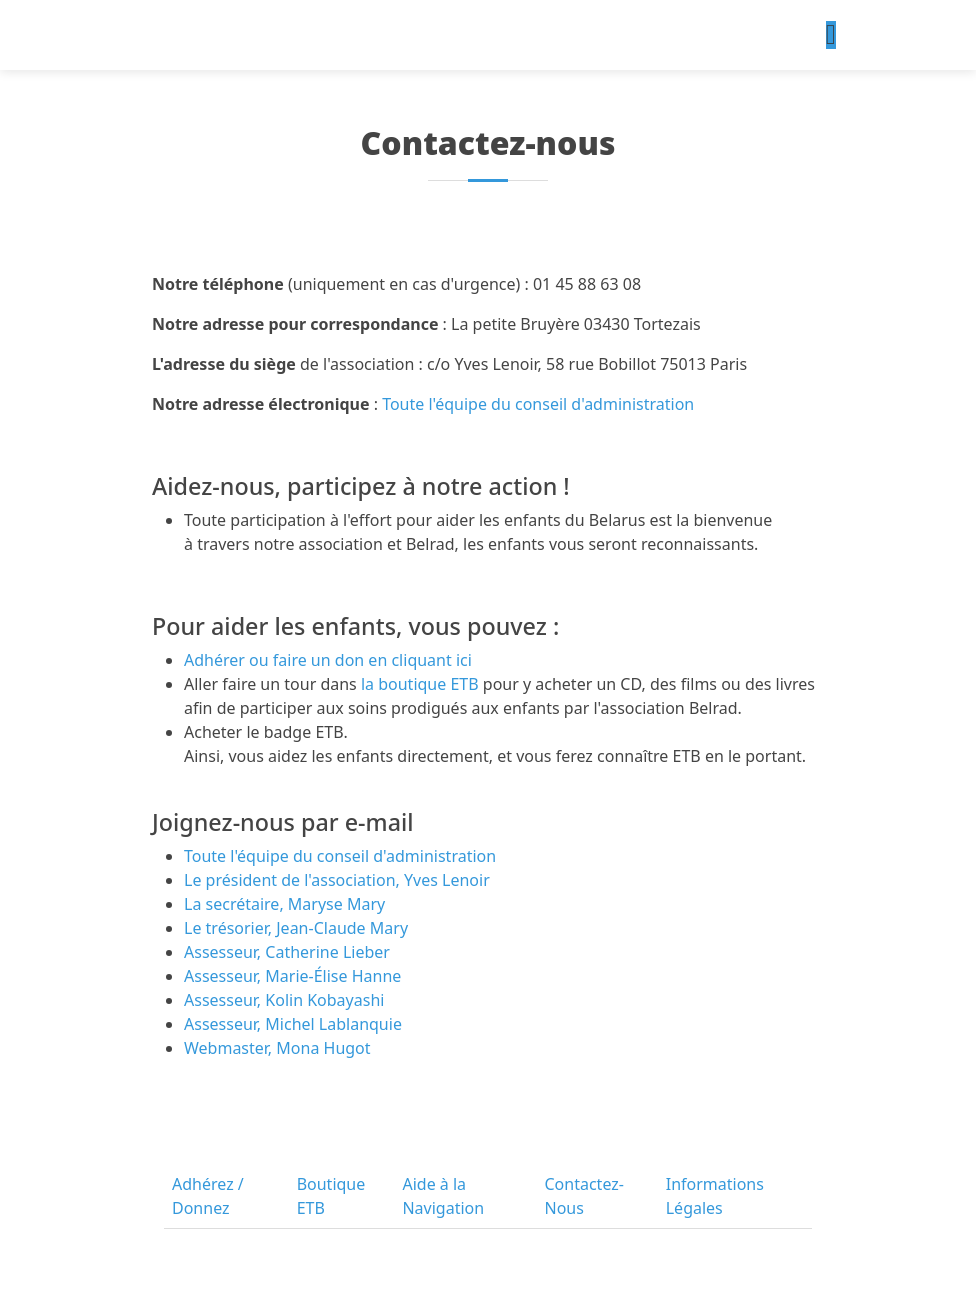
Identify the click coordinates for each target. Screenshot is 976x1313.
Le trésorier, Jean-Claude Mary (296, 928)
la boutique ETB (418, 684)
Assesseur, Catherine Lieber (287, 952)
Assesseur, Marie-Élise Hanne (292, 976)
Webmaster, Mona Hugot (277, 1048)
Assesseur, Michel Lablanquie (293, 1024)
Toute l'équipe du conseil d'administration (536, 404)
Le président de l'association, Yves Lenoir (337, 880)
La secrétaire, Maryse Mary (284, 904)
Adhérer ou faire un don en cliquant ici (328, 660)
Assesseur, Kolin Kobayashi (284, 1000)
